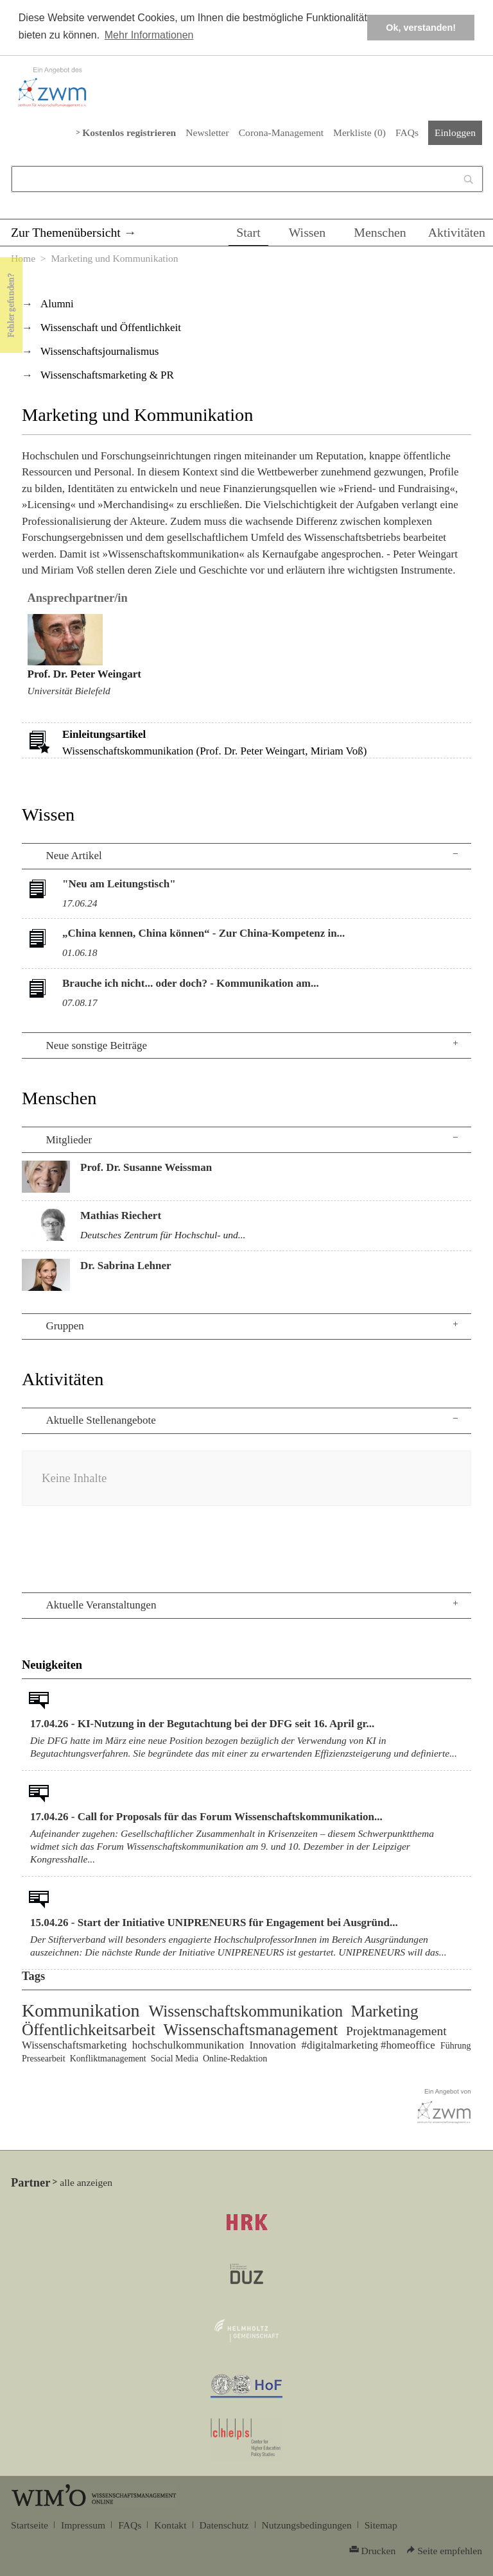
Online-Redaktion (235, 2058)
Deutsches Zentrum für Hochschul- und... (162, 1234)
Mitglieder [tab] (69, 1140)
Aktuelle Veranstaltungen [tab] (101, 1605)
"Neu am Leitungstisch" (119, 884)
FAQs (407, 132)
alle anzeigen (86, 2182)
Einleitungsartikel (104, 734)
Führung (455, 2046)
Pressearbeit (43, 2058)
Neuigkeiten (52, 1665)
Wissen (307, 232)
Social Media (174, 2058)
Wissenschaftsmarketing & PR (107, 375)
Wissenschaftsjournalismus (99, 351)
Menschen (380, 232)
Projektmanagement (396, 2031)
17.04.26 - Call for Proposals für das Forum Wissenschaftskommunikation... (206, 1817)
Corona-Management (281, 132)
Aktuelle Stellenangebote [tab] (100, 1420)
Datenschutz (224, 2525)
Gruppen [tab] (64, 1326)
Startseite (29, 2525)
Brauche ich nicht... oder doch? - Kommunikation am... (190, 983)
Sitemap (381, 2525)
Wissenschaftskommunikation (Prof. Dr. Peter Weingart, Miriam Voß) (214, 751)
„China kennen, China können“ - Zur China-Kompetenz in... (203, 933)
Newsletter (207, 132)
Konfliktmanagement (108, 2058)
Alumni (57, 304)
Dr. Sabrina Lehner (125, 1265)
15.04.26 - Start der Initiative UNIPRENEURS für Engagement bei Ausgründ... (214, 1922)
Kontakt (170, 2525)
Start (248, 232)
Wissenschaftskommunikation (246, 2011)
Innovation (272, 2045)
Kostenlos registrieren (129, 132)
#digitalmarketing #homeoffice (368, 2045)
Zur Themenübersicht (66, 232)
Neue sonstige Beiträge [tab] (96, 1045)
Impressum (83, 2525)
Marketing (385, 2011)
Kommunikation (81, 2010)
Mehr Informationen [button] (149, 35)
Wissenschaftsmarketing (74, 2045)
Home (23, 258)
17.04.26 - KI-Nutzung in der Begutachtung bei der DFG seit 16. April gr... (202, 1724)
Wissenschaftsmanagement (251, 2029)
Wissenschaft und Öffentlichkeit (110, 327)
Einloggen (455, 132)
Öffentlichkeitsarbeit (88, 2029)
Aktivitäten (456, 232)
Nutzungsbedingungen (307, 2525)
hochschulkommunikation (188, 2045)
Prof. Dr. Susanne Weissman (146, 1167)
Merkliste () (359, 132)
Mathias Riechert (120, 1215)
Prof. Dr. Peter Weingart (84, 674)
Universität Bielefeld (69, 690)
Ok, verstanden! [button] (421, 27)
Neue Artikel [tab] (73, 855)
